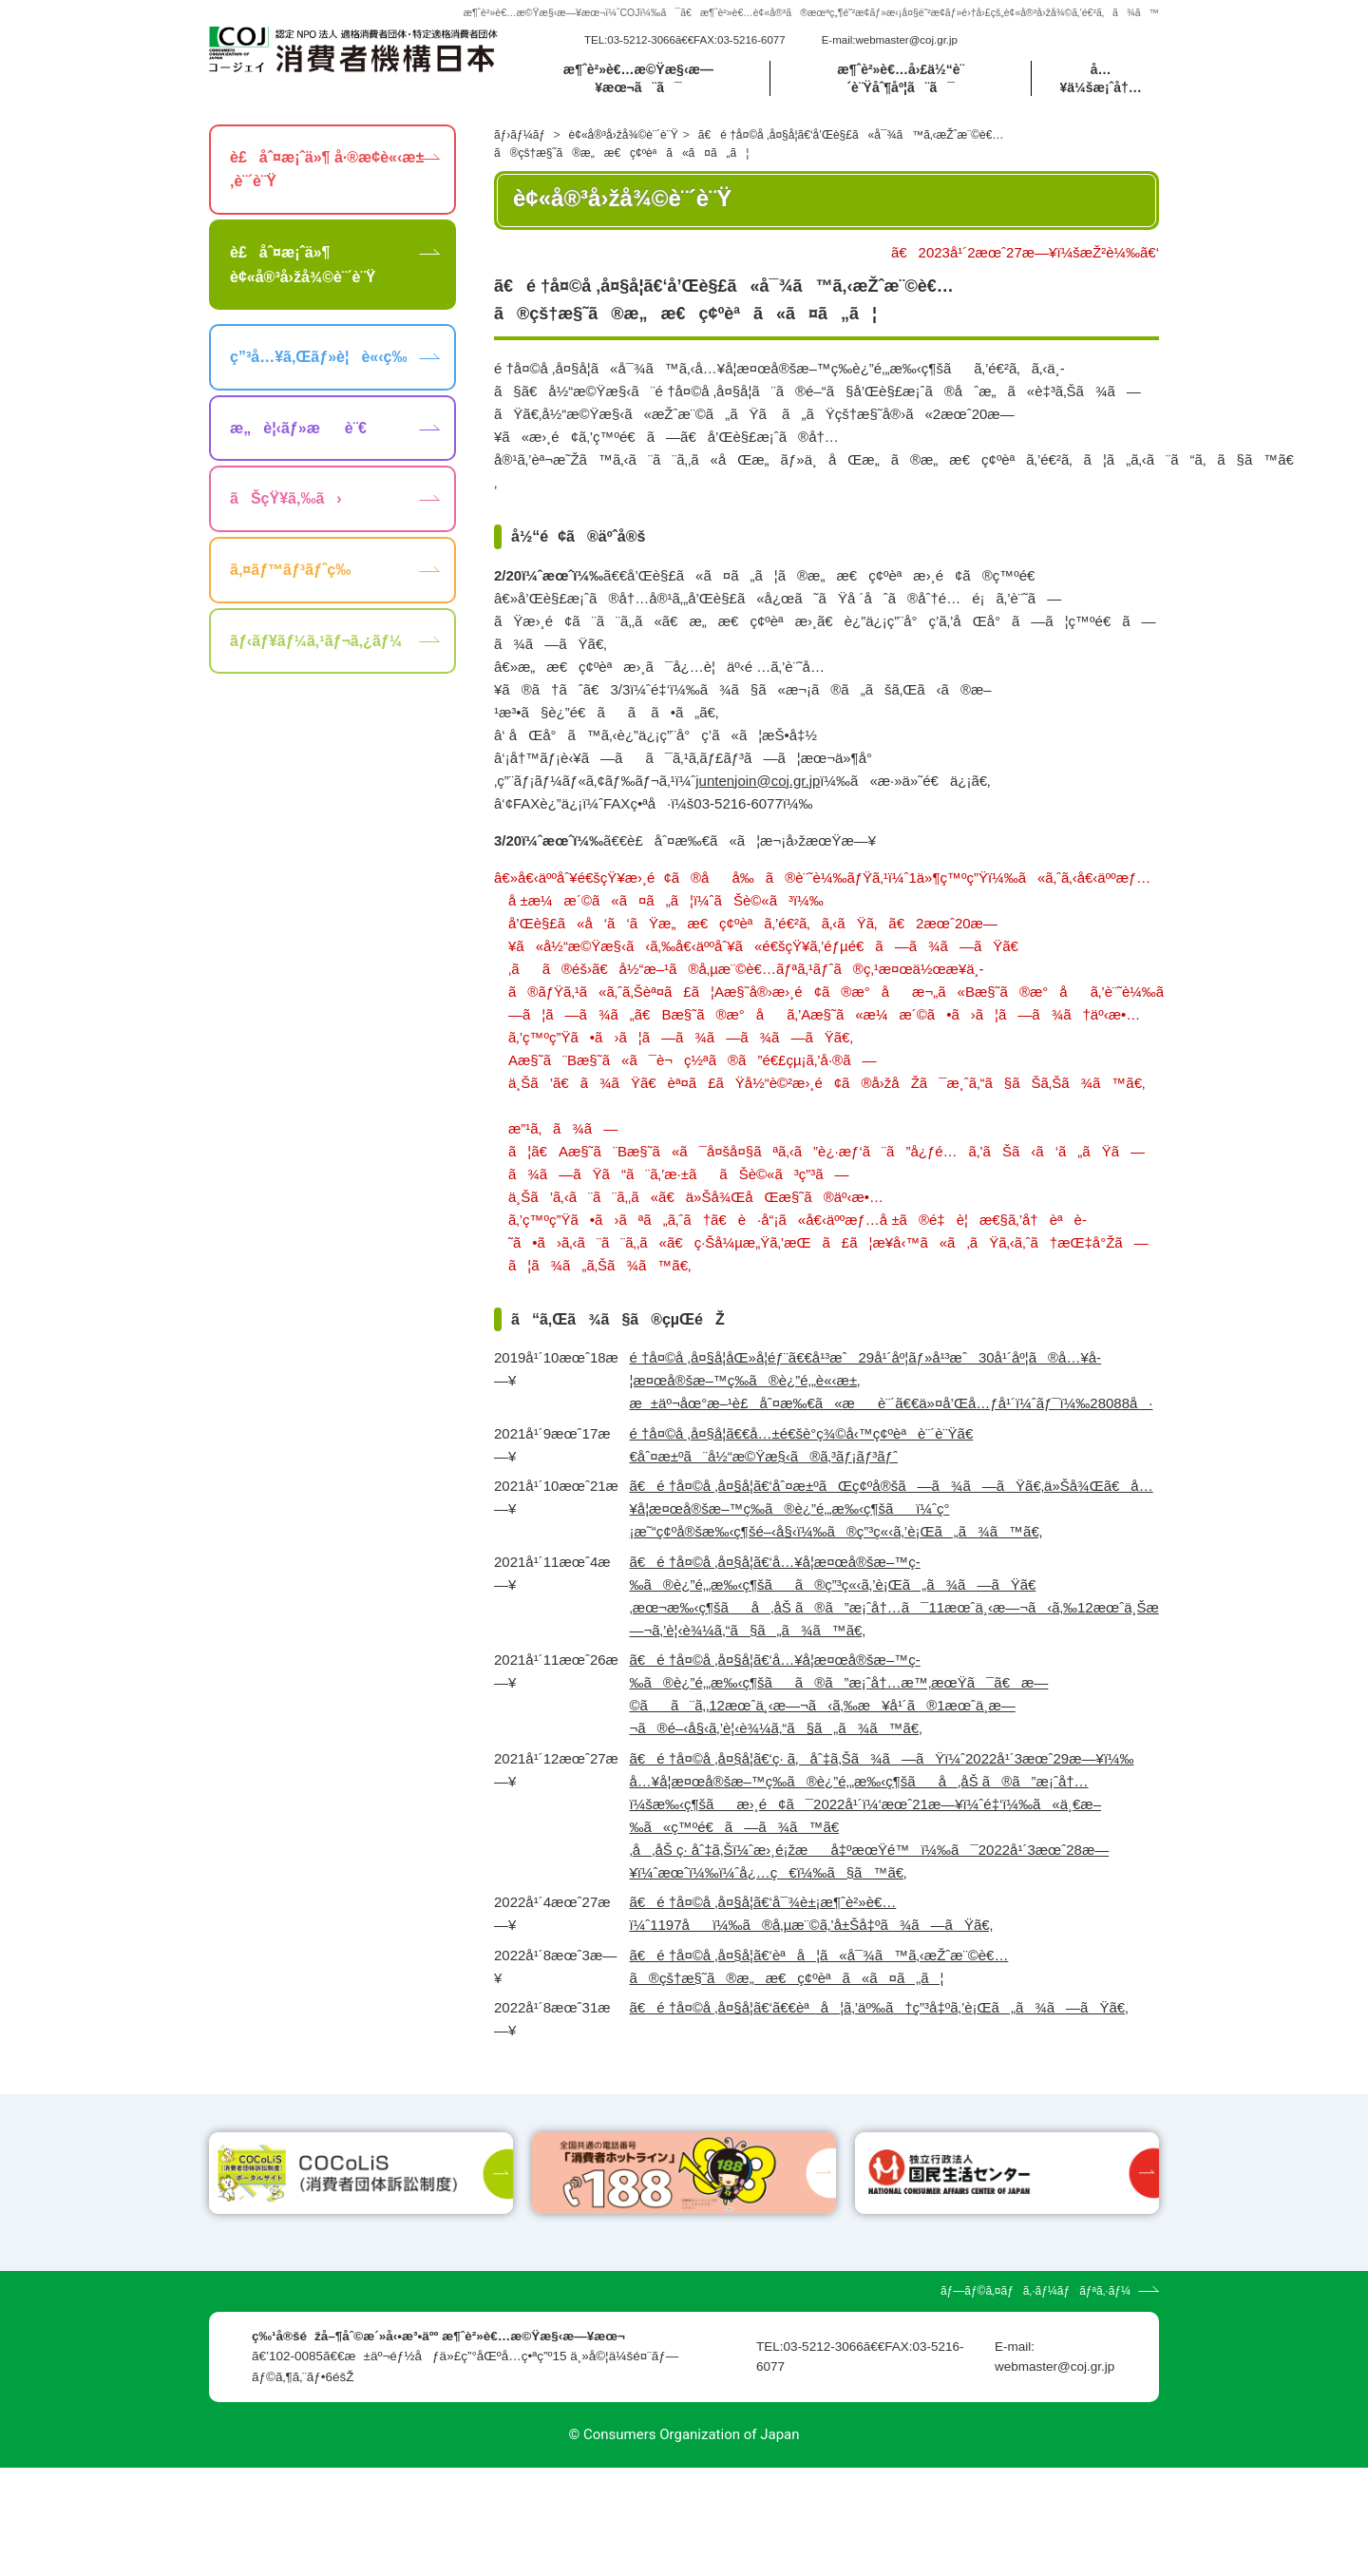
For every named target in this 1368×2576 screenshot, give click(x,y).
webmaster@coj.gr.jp (906, 40)
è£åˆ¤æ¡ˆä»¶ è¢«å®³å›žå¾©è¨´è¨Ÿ (302, 264)
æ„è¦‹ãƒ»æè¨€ (298, 428)
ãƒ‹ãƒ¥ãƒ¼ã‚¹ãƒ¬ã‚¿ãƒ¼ (316, 641)
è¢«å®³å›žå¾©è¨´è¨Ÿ (623, 135)
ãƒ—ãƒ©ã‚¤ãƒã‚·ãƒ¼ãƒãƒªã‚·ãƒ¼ (1035, 2399)
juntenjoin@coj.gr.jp (757, 781)
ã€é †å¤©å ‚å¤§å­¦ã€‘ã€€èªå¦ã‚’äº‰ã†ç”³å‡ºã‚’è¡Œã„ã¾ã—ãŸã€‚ (879, 2007)
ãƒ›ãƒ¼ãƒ (521, 135)
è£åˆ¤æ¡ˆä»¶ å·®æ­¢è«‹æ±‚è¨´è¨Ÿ (327, 169)
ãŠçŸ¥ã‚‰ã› (286, 498)
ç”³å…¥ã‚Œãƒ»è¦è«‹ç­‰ (318, 357)
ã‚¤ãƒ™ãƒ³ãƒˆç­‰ (290, 570)
